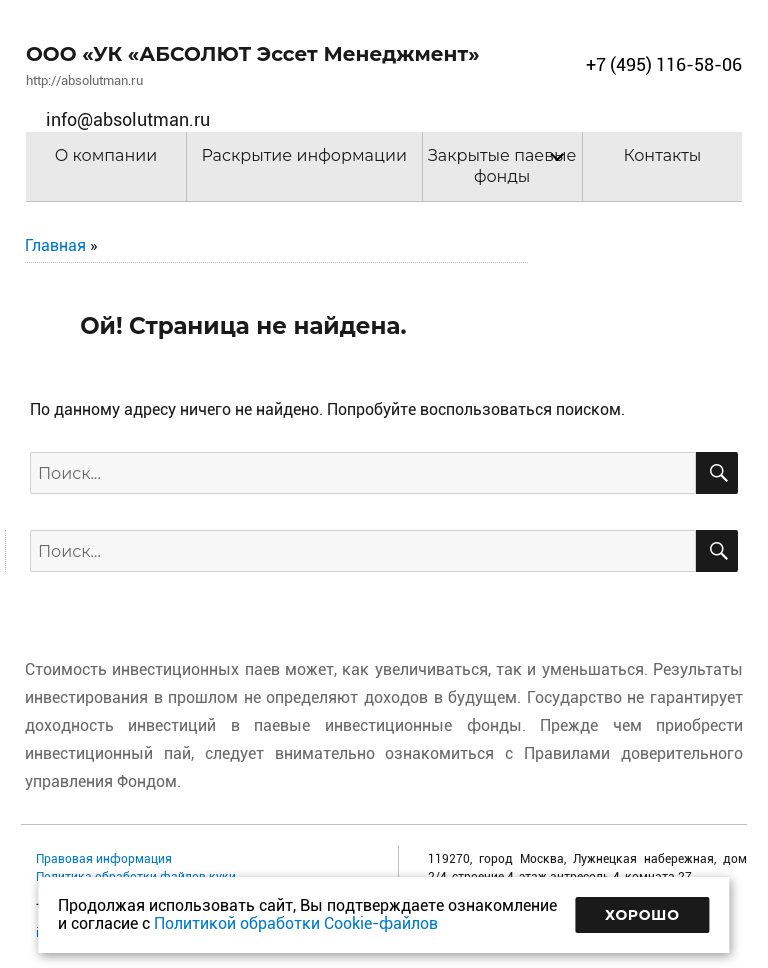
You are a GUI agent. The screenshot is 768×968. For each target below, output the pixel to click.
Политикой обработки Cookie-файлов (296, 923)
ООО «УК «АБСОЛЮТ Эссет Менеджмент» (253, 54)
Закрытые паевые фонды (502, 166)
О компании (106, 155)
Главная (55, 245)
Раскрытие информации (304, 155)
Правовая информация (104, 859)
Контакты (662, 155)
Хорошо (642, 915)
